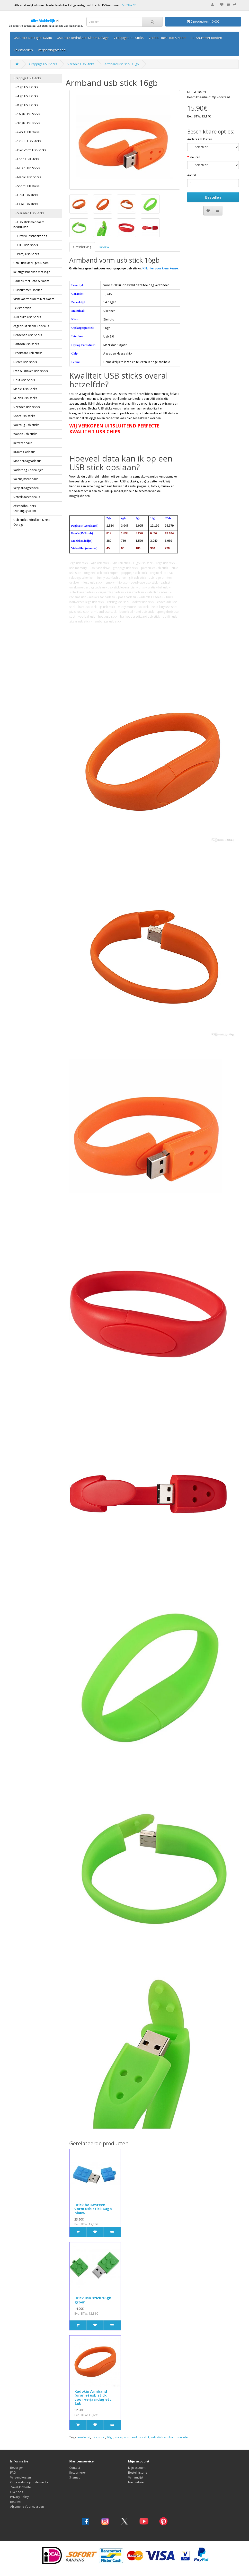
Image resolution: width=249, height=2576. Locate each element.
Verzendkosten (20, 2477)
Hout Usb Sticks (24, 380)
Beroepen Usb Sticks (27, 335)
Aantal (191, 175)
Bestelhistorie (137, 2472)
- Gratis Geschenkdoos (30, 236)
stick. (101, 2437)
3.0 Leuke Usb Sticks (27, 317)
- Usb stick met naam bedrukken (28, 224)
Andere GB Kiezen (199, 139)
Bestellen (213, 197)
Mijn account (136, 2468)
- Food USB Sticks (26, 159)
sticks (119, 2437)
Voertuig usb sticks (26, 425)
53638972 (129, 5)
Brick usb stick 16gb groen (92, 2299)
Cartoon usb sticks (26, 344)
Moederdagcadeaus (27, 461)
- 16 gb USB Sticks (26, 114)
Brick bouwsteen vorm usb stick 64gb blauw (93, 2208)
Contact (74, 2468)
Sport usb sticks (24, 416)
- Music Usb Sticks (26, 168)
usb (94, 2437)
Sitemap (74, 2477)
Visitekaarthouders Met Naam (33, 299)
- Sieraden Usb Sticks (28, 213)
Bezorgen (17, 2468)
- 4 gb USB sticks (25, 96)
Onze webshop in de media (29, 2482)
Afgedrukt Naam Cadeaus (31, 326)
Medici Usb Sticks (25, 389)
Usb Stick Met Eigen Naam (33, 38)
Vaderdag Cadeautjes (28, 470)
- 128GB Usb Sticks (27, 141)
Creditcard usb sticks (27, 353)
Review (104, 247)
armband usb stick (137, 2437)
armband (83, 2437)
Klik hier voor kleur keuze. (160, 268)
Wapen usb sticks (25, 434)
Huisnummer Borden (206, 38)
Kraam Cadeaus (24, 452)
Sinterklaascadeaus (26, 497)
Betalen (15, 2502)
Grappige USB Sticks (129, 38)
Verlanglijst (135, 2477)
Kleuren (195, 157)
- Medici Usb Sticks (27, 177)
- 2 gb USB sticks (25, 87)
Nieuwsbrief (136, 2482)
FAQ (13, 2472)
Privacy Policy (19, 2497)
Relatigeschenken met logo (31, 272)
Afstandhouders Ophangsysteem (24, 508)
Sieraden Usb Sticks (80, 64)
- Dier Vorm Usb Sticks (29, 150)
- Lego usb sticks (25, 204)
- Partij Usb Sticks (26, 254)
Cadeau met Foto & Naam (167, 38)
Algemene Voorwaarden (27, 2507)
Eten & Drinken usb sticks (30, 371)
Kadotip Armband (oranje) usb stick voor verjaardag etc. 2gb (93, 2397)
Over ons (16, 2492)
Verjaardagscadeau (52, 50)
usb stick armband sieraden (170, 2437)
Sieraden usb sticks (26, 407)
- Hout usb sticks (25, 195)
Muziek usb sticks (25, 398)
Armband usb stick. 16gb (122, 64)
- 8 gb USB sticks (25, 105)
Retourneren (78, 2472)
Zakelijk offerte (20, 2487)
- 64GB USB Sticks (26, 132)
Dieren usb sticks (25, 362)
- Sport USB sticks (26, 186)
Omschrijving (82, 247)
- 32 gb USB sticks (26, 123)
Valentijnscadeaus (25, 479)
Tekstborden (23, 50)
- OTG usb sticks (25, 245)
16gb (110, 2437)
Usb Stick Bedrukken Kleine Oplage (83, 38)
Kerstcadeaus (22, 443)
